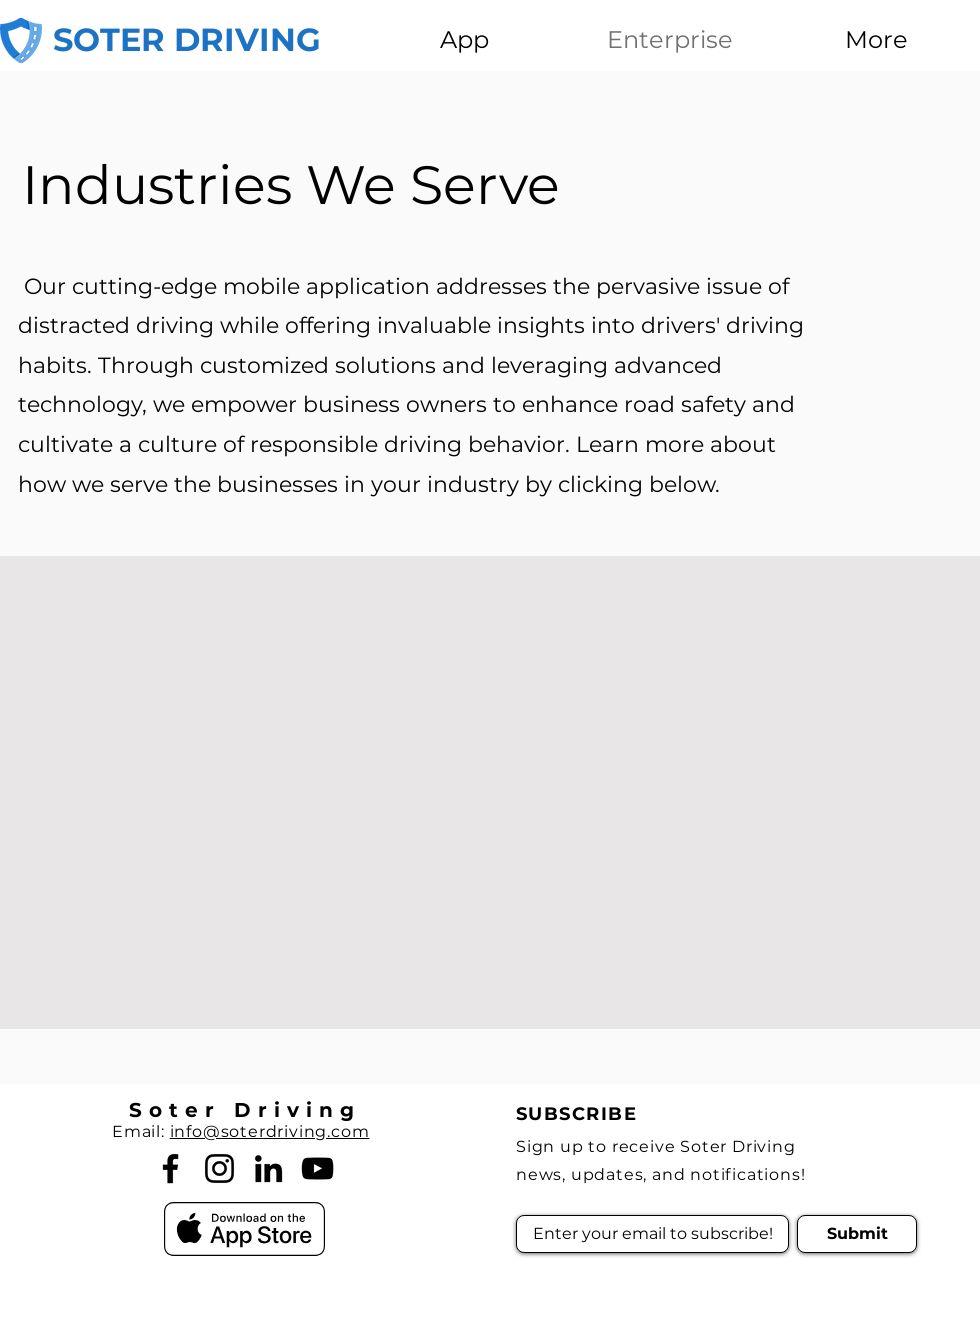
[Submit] (857, 1234)
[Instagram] (219, 1168)
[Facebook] (170, 1168)
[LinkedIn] (268, 1168)
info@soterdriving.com (270, 1131)
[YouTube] (317, 1168)
